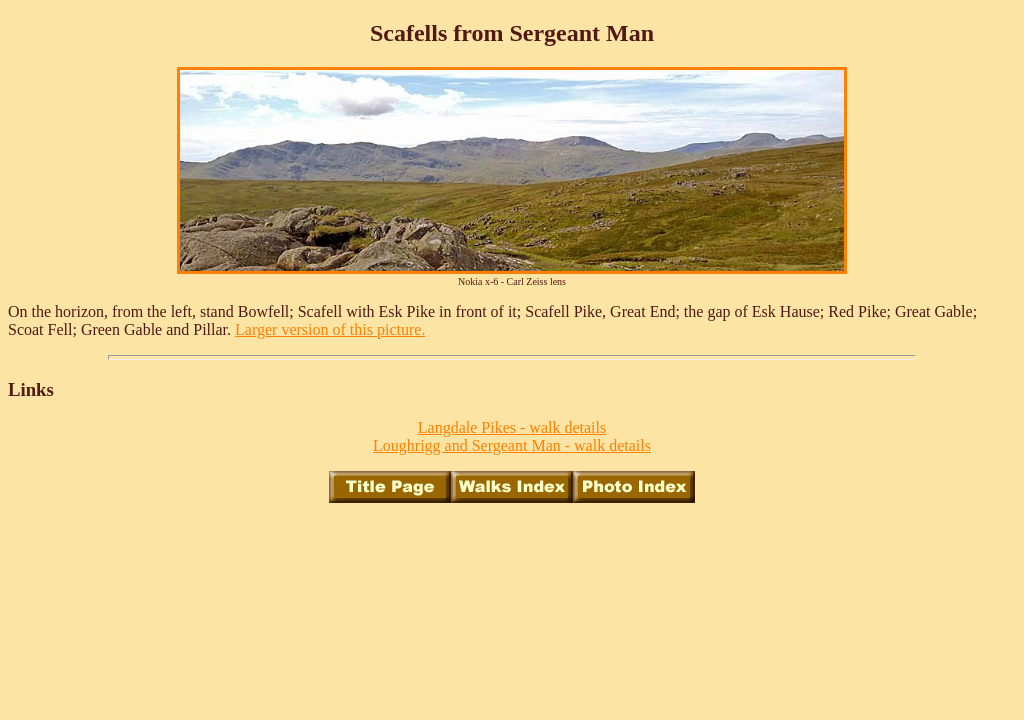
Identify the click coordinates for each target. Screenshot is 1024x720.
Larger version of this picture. (330, 329)
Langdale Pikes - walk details (512, 427)
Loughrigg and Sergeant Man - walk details (512, 445)
